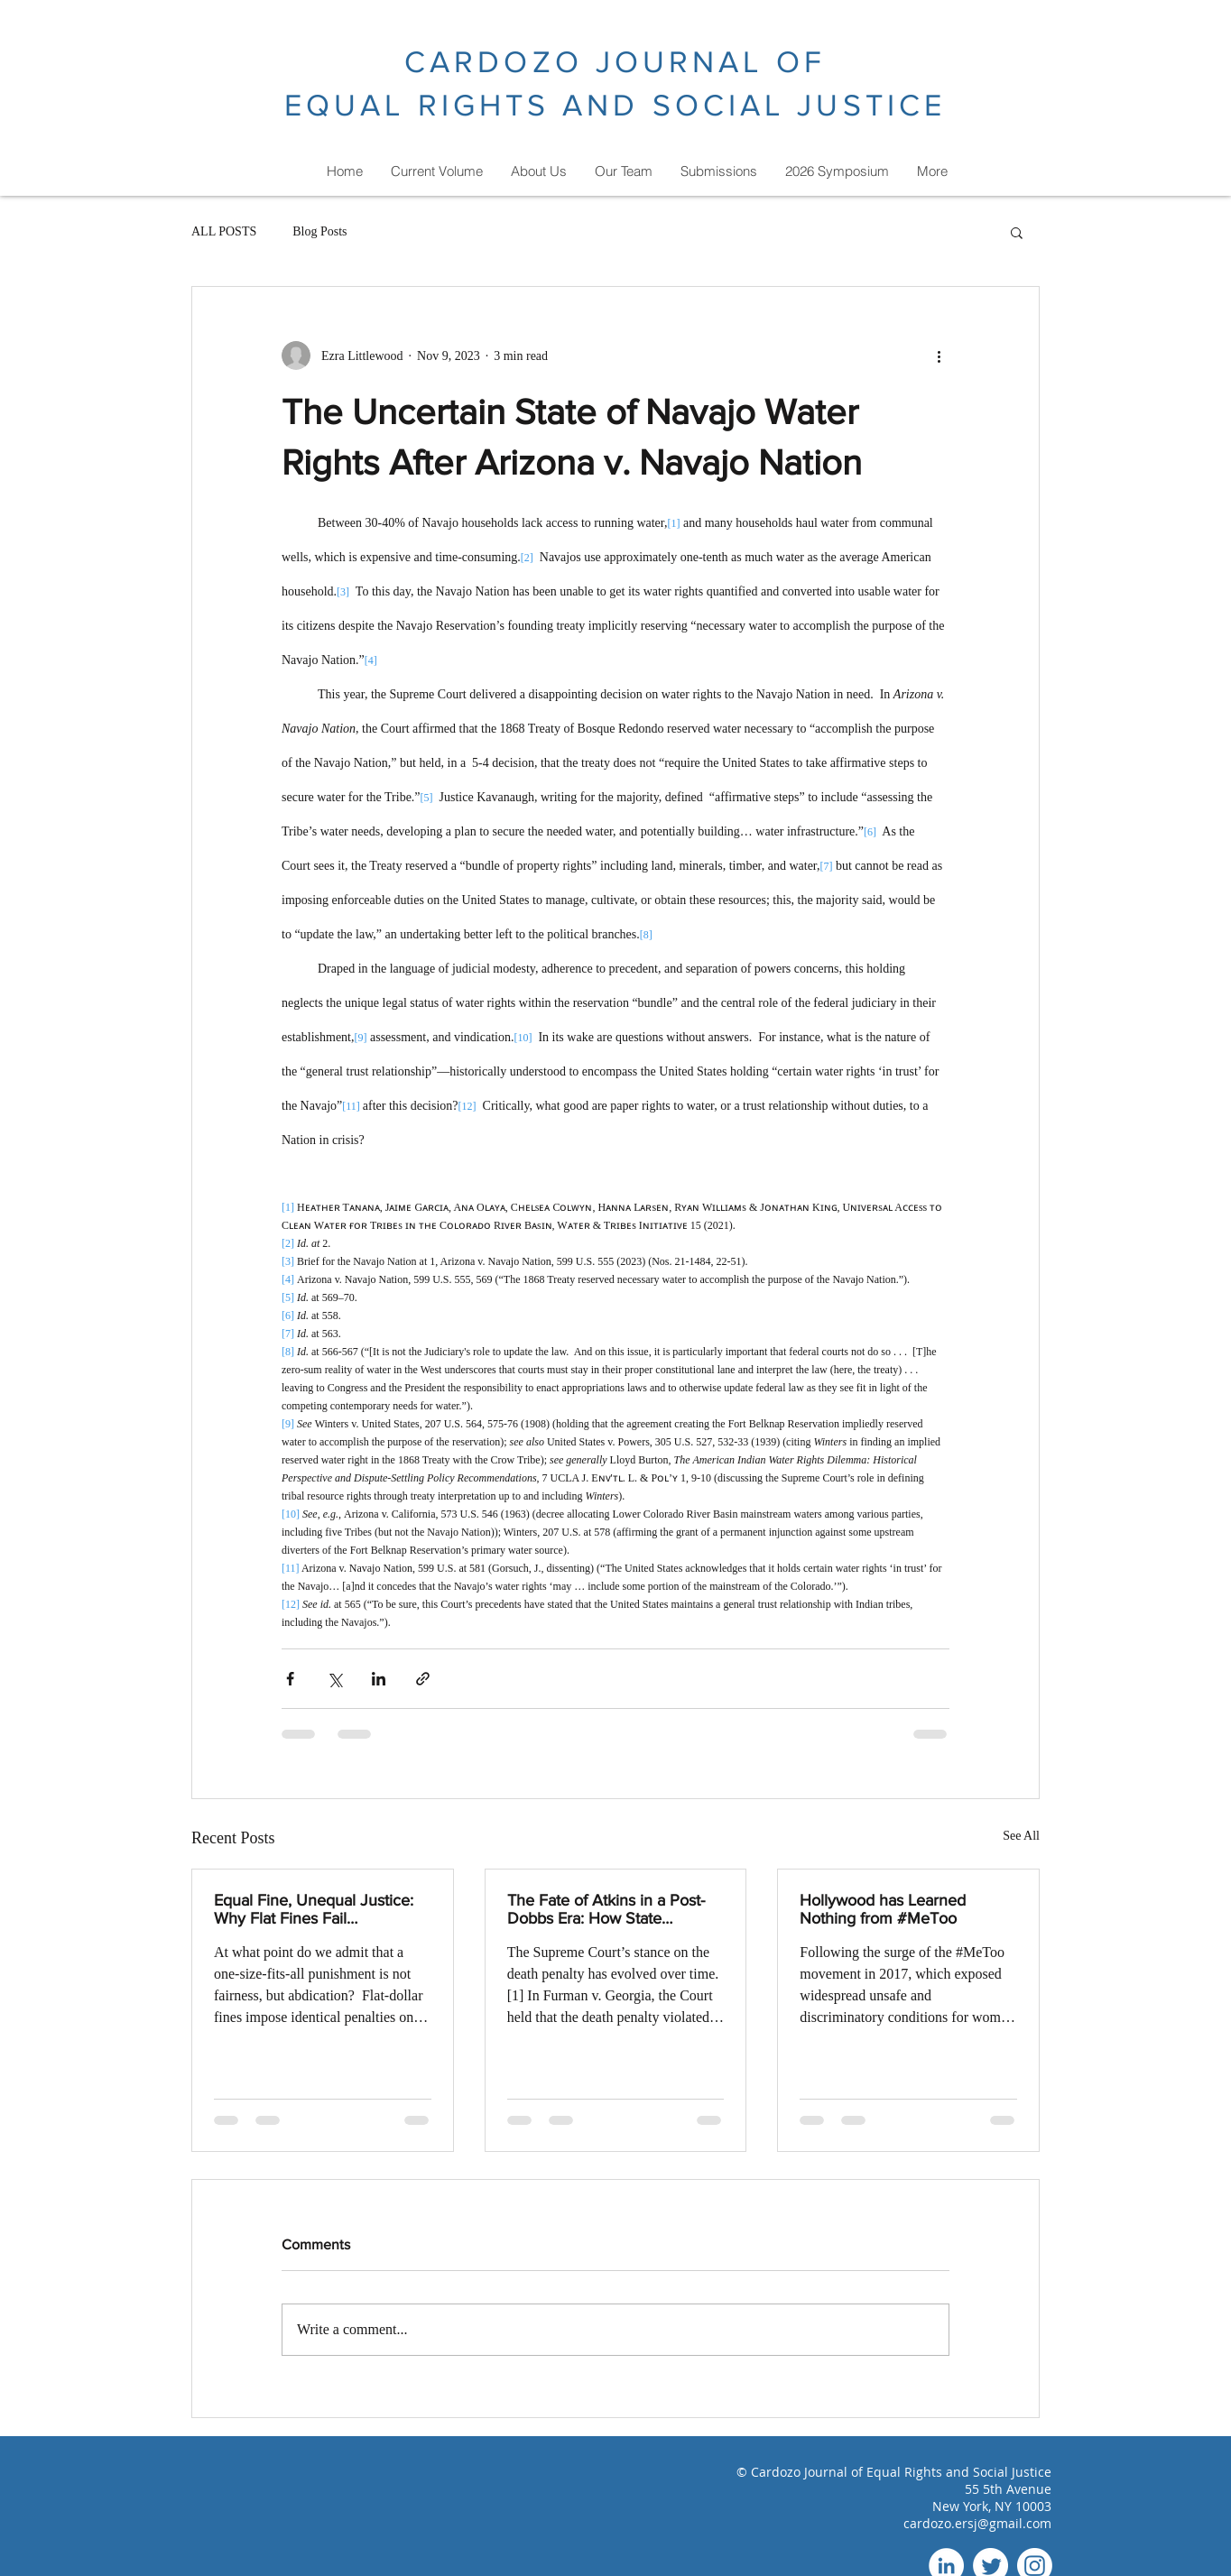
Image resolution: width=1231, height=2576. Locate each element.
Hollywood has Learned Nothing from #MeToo (883, 1909)
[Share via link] (422, 1678)
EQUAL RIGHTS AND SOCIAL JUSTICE (615, 105)
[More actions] (938, 355)
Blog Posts (319, 231)
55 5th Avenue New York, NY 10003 (991, 2497)
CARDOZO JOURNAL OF (615, 61)
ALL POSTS (223, 231)
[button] (1016, 232)
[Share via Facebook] (290, 1678)
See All (1021, 1835)
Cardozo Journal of (808, 2471)
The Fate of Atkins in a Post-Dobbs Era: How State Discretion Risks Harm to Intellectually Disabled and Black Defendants (606, 1909)
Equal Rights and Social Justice (958, 2471)
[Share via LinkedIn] (378, 1678)
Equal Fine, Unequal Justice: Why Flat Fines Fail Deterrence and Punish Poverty (313, 1909)
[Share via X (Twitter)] (334, 1678)
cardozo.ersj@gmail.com (977, 2523)
